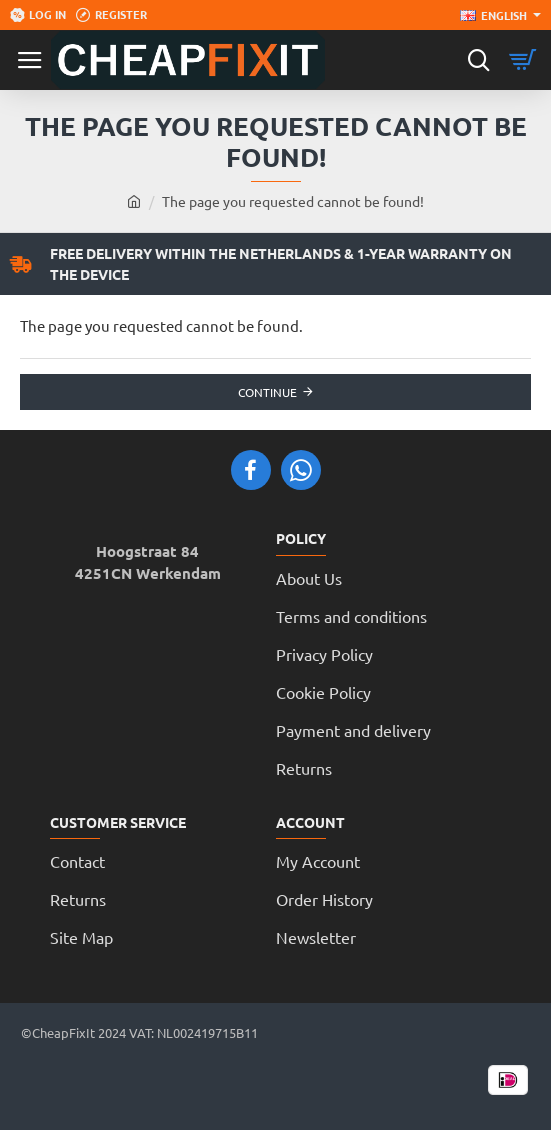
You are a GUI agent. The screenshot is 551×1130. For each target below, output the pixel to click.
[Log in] (38, 15)
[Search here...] (478, 60)
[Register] (111, 15)
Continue (267, 392)
